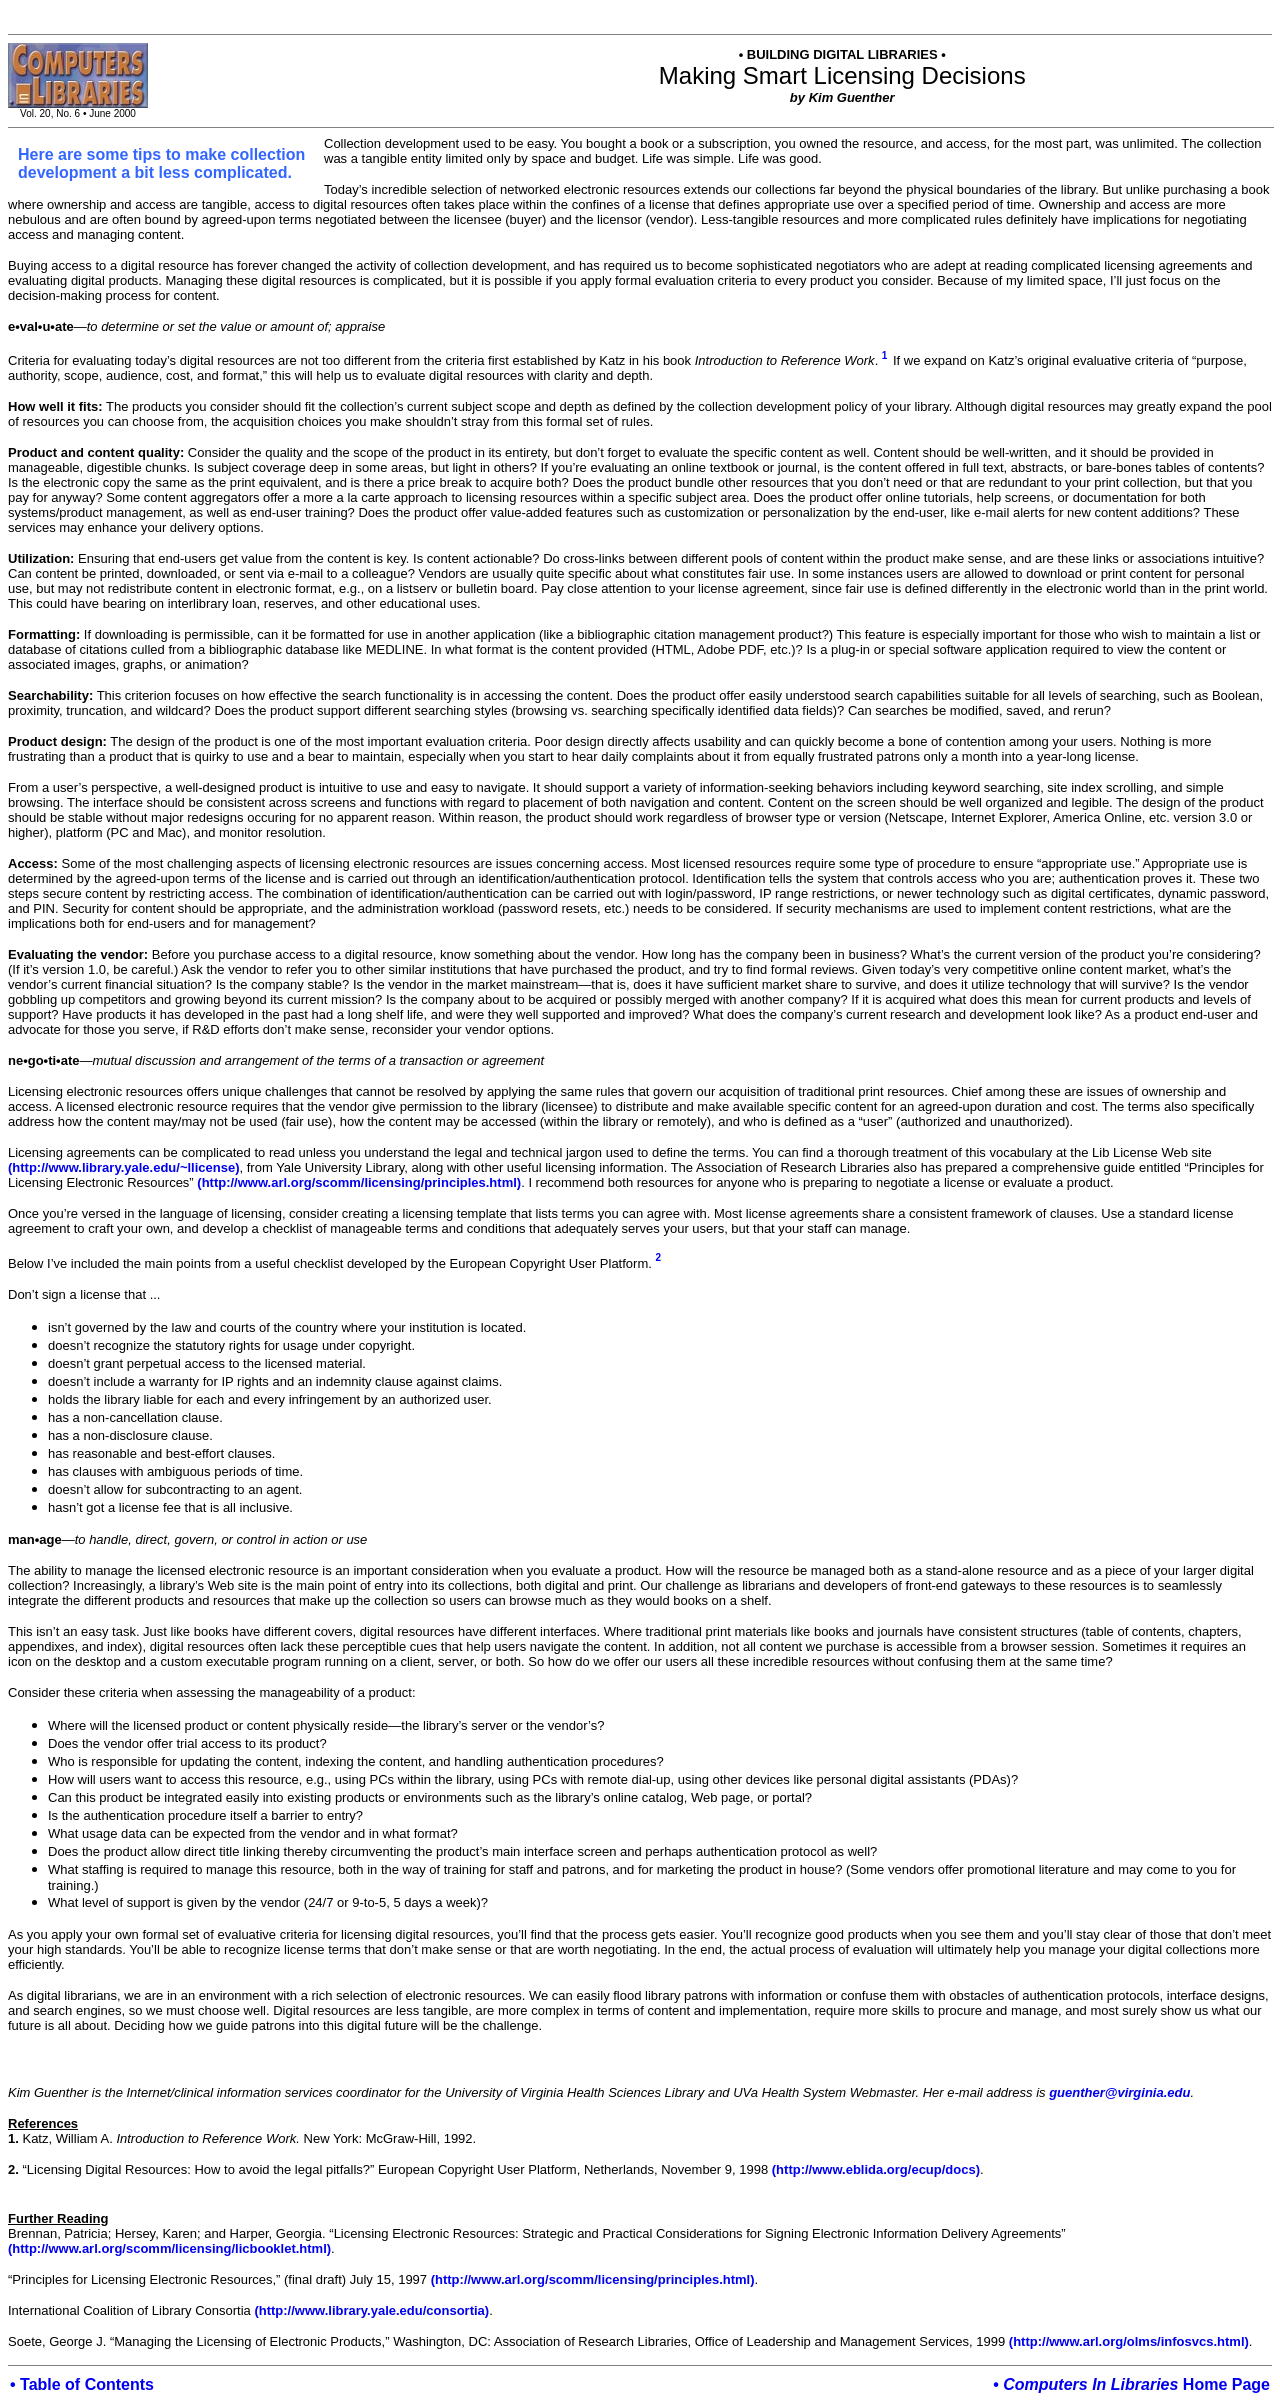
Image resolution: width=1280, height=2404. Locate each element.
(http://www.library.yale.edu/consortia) (371, 2310)
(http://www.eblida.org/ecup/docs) (876, 2169)
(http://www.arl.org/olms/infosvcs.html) (1129, 2341)
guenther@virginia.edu (1119, 2092)
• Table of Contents (82, 2384)
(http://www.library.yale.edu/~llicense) (124, 1167)
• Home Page (1131, 2384)
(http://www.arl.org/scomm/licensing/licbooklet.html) (169, 2248)
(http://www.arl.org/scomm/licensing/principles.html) (359, 1182)
